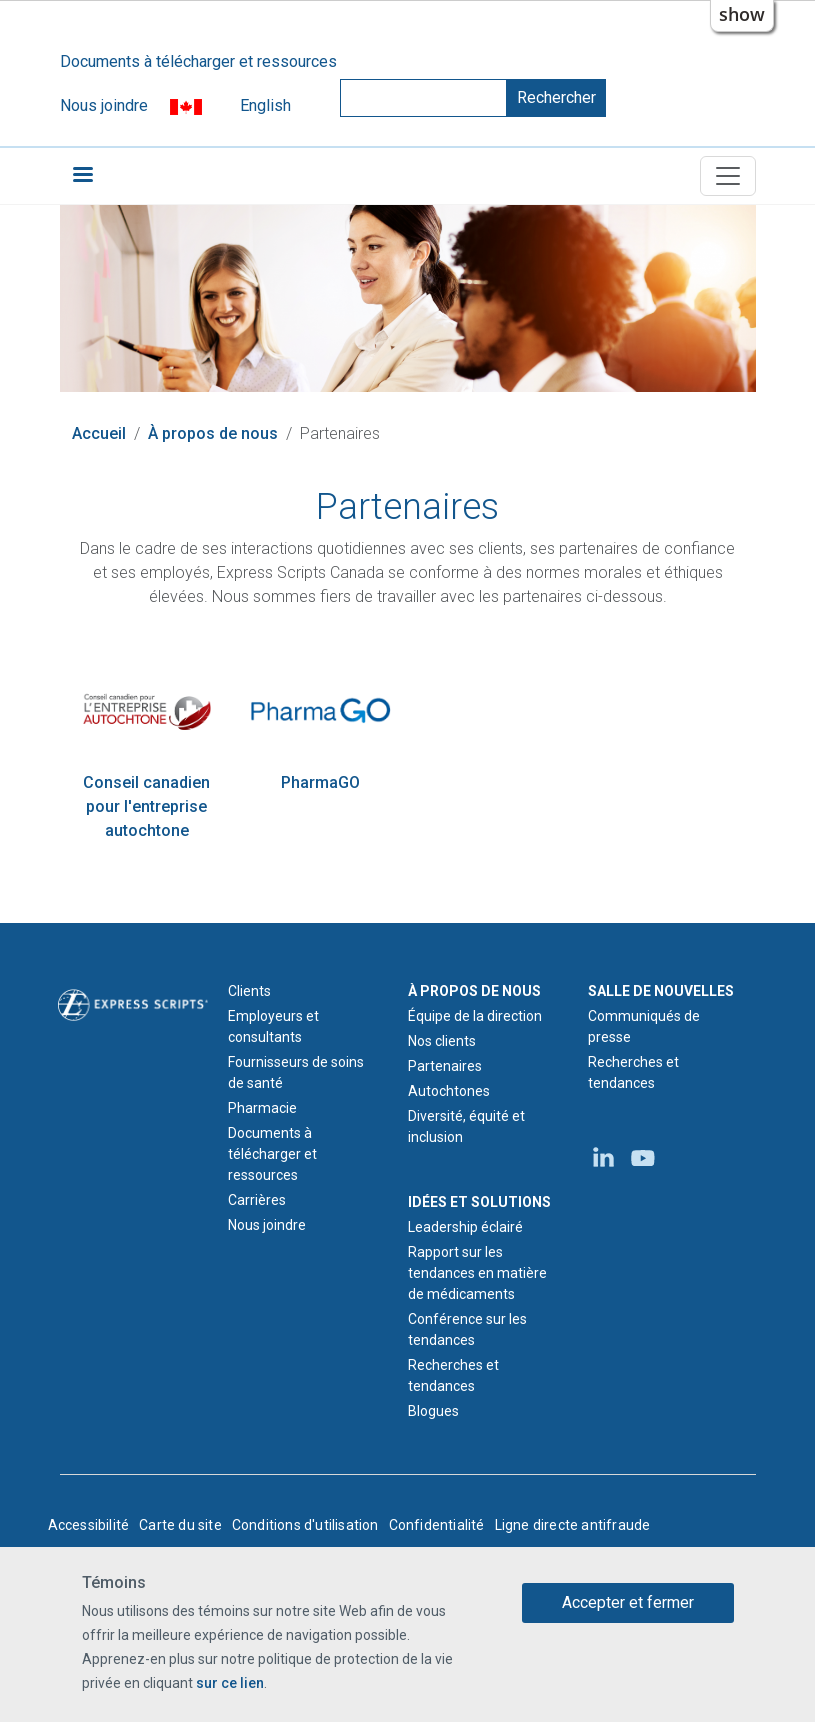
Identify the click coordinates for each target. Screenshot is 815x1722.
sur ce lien (230, 1684)
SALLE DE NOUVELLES (661, 991)
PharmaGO (320, 782)
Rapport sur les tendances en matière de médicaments (477, 1273)
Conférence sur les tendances (467, 1329)
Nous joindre (104, 105)
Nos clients (442, 1041)
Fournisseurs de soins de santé (296, 1072)
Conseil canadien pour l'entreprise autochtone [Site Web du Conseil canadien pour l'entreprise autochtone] (146, 806)
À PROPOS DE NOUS (474, 991)
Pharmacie (262, 1108)
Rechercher (556, 97)
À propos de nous (213, 433)
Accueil (99, 433)
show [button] (742, 14)
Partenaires (445, 1066)
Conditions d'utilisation (305, 1525)
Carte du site (180, 1525)
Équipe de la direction (475, 1016)
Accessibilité (89, 1525)
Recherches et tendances (453, 1375)
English (265, 105)
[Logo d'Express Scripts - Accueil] (133, 1004)
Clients (249, 991)
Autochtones (449, 1091)
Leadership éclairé (465, 1227)
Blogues (433, 1411)
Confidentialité (437, 1525)
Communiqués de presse (644, 1026)
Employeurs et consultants (273, 1026)
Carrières (257, 1200)
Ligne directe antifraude (573, 1525)
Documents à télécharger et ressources (198, 61)
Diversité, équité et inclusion (466, 1126)
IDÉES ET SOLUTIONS (479, 1202)
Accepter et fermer (628, 1602)
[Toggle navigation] (728, 176)
